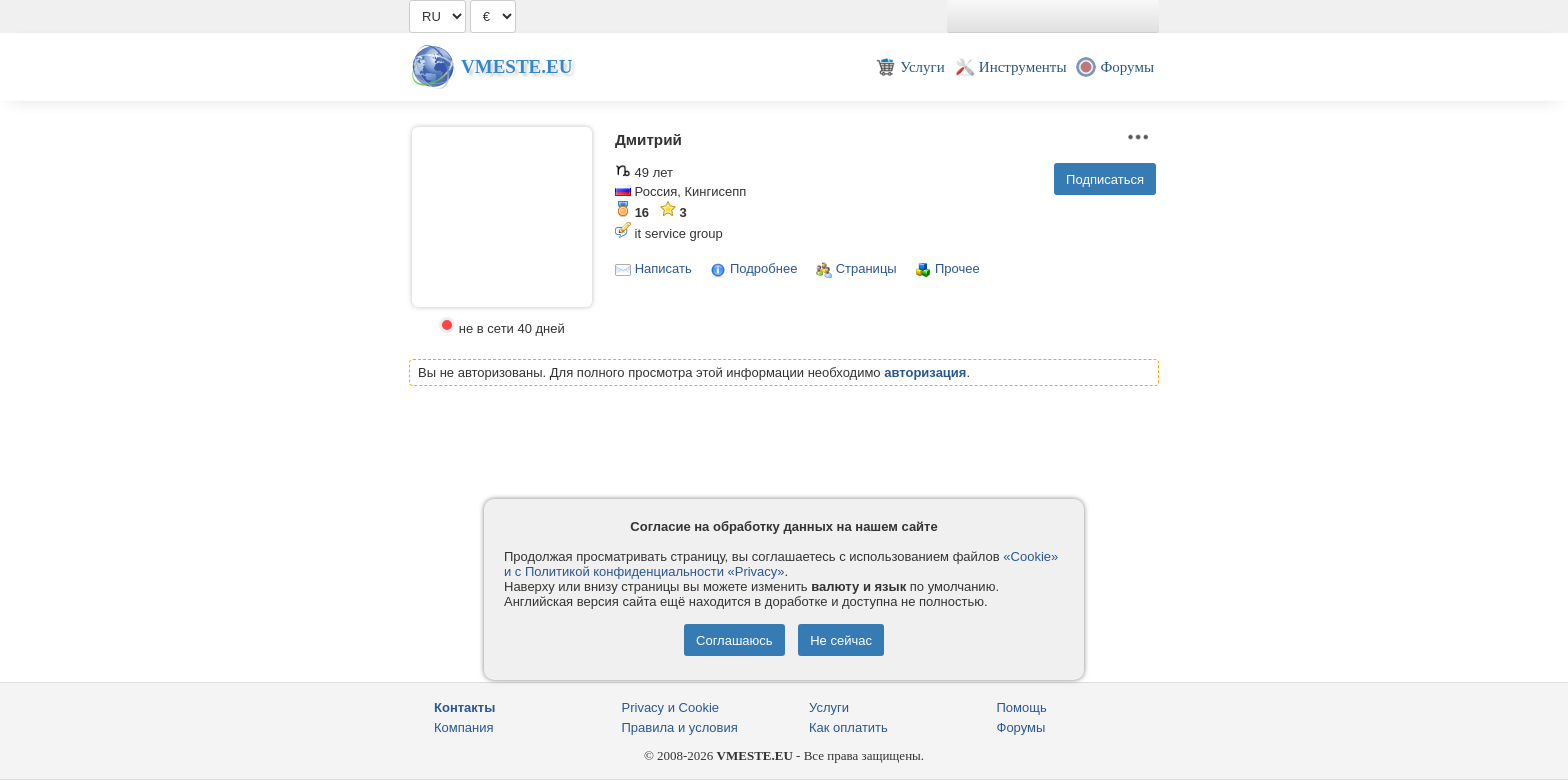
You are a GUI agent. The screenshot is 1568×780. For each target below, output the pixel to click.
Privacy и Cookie (671, 707)
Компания (464, 727)
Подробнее (763, 268)
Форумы (1021, 727)
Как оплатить (848, 727)
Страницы (866, 268)
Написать (663, 268)
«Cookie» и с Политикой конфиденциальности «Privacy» (781, 564)
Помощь (1022, 707)
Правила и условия (680, 727)
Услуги (829, 707)
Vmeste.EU (516, 66)
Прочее (957, 268)
